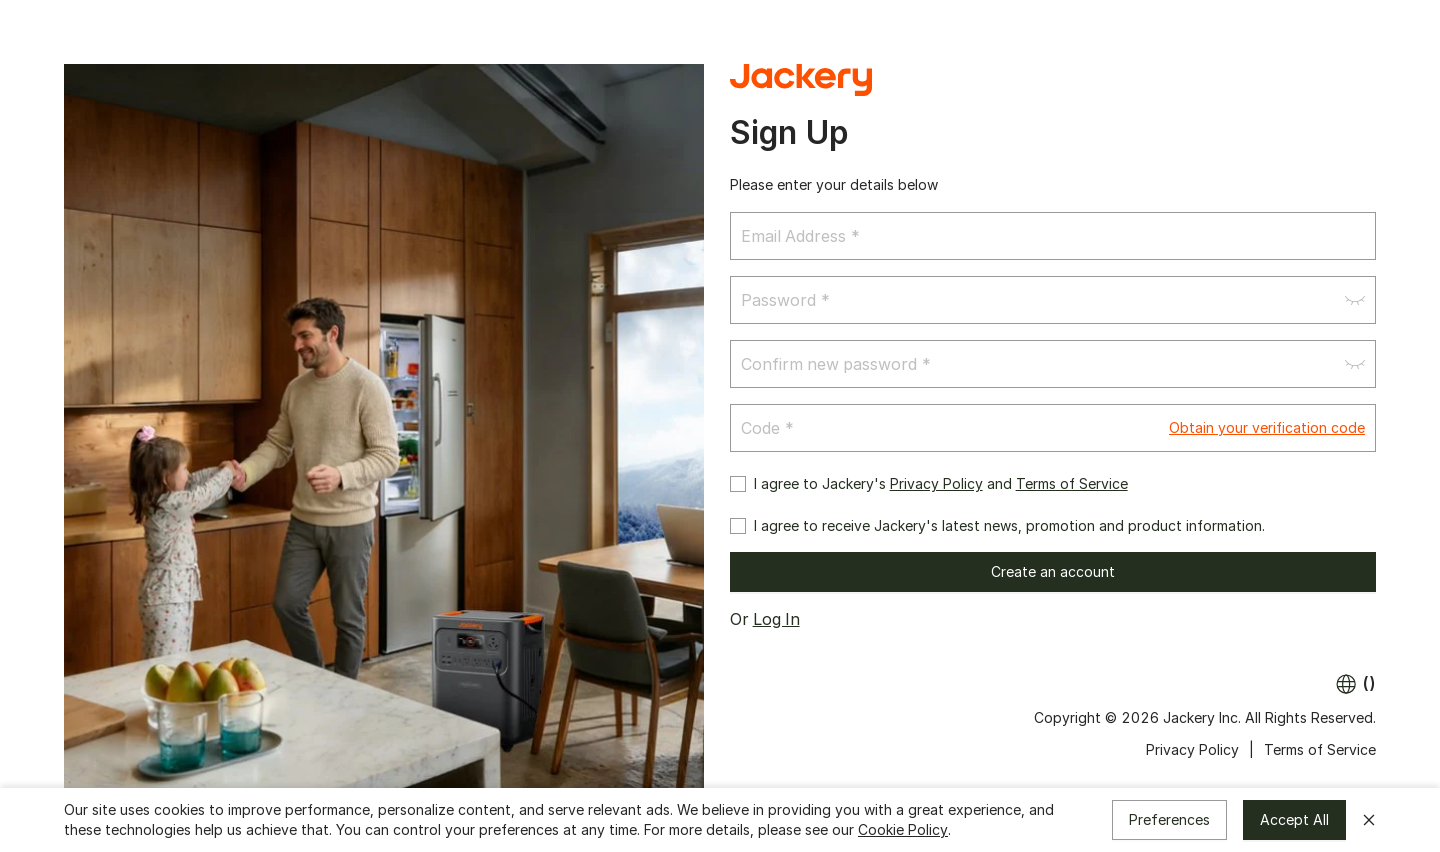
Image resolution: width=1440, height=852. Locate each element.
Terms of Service (1072, 483)
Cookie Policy (903, 829)
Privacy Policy (936, 483)
